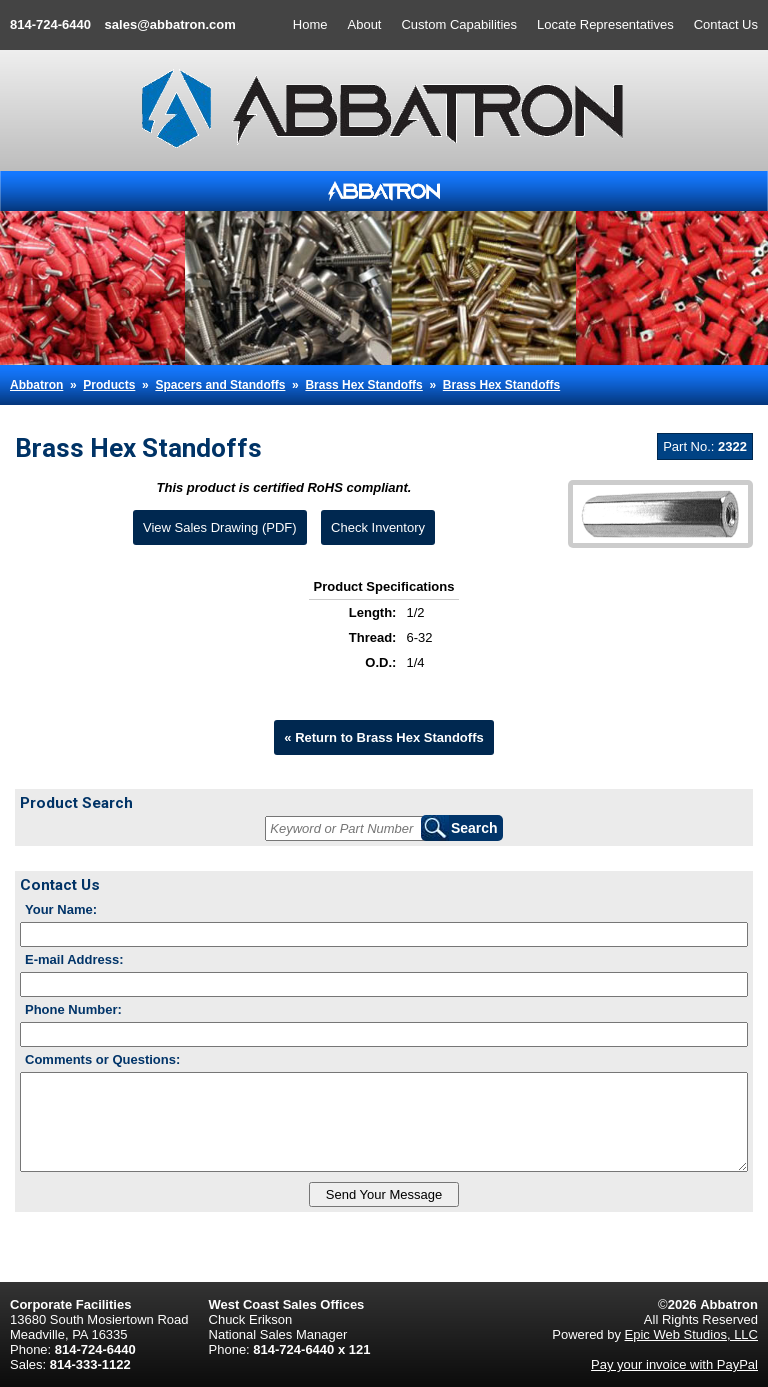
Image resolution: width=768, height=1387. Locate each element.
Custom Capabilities (459, 24)
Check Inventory (378, 527)
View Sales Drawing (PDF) (220, 527)
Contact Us (726, 24)
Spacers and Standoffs (220, 385)
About (365, 24)
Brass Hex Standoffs (363, 385)
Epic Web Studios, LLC (691, 1334)
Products (109, 385)
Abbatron (36, 385)
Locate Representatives (605, 24)
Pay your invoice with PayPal (674, 1364)
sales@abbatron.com (170, 24)
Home (310, 24)
